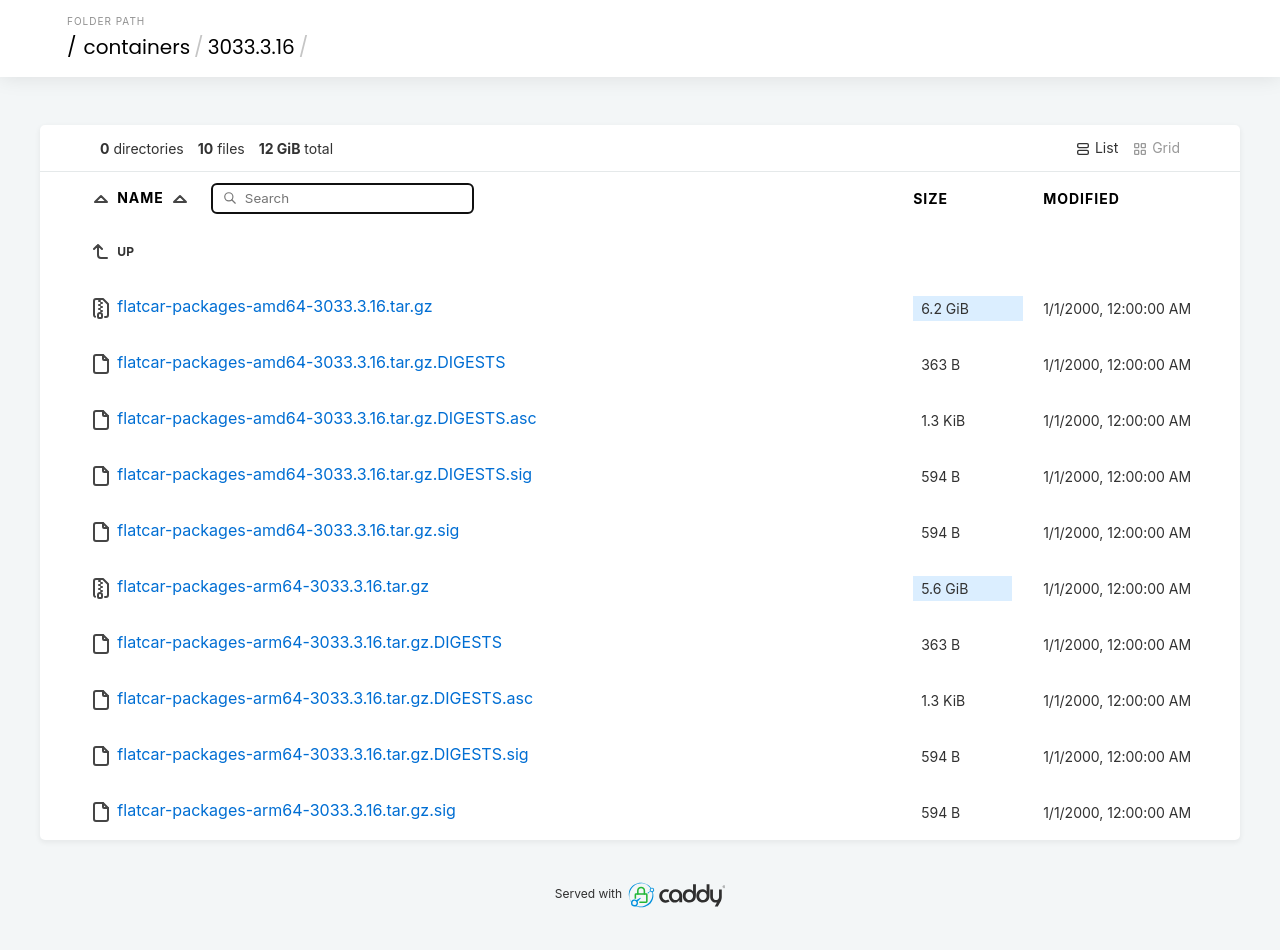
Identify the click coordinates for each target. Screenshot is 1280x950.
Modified (1081, 198)
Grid (1156, 148)
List (1096, 148)
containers (137, 47)
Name (156, 197)
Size (930, 198)
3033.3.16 (251, 47)
